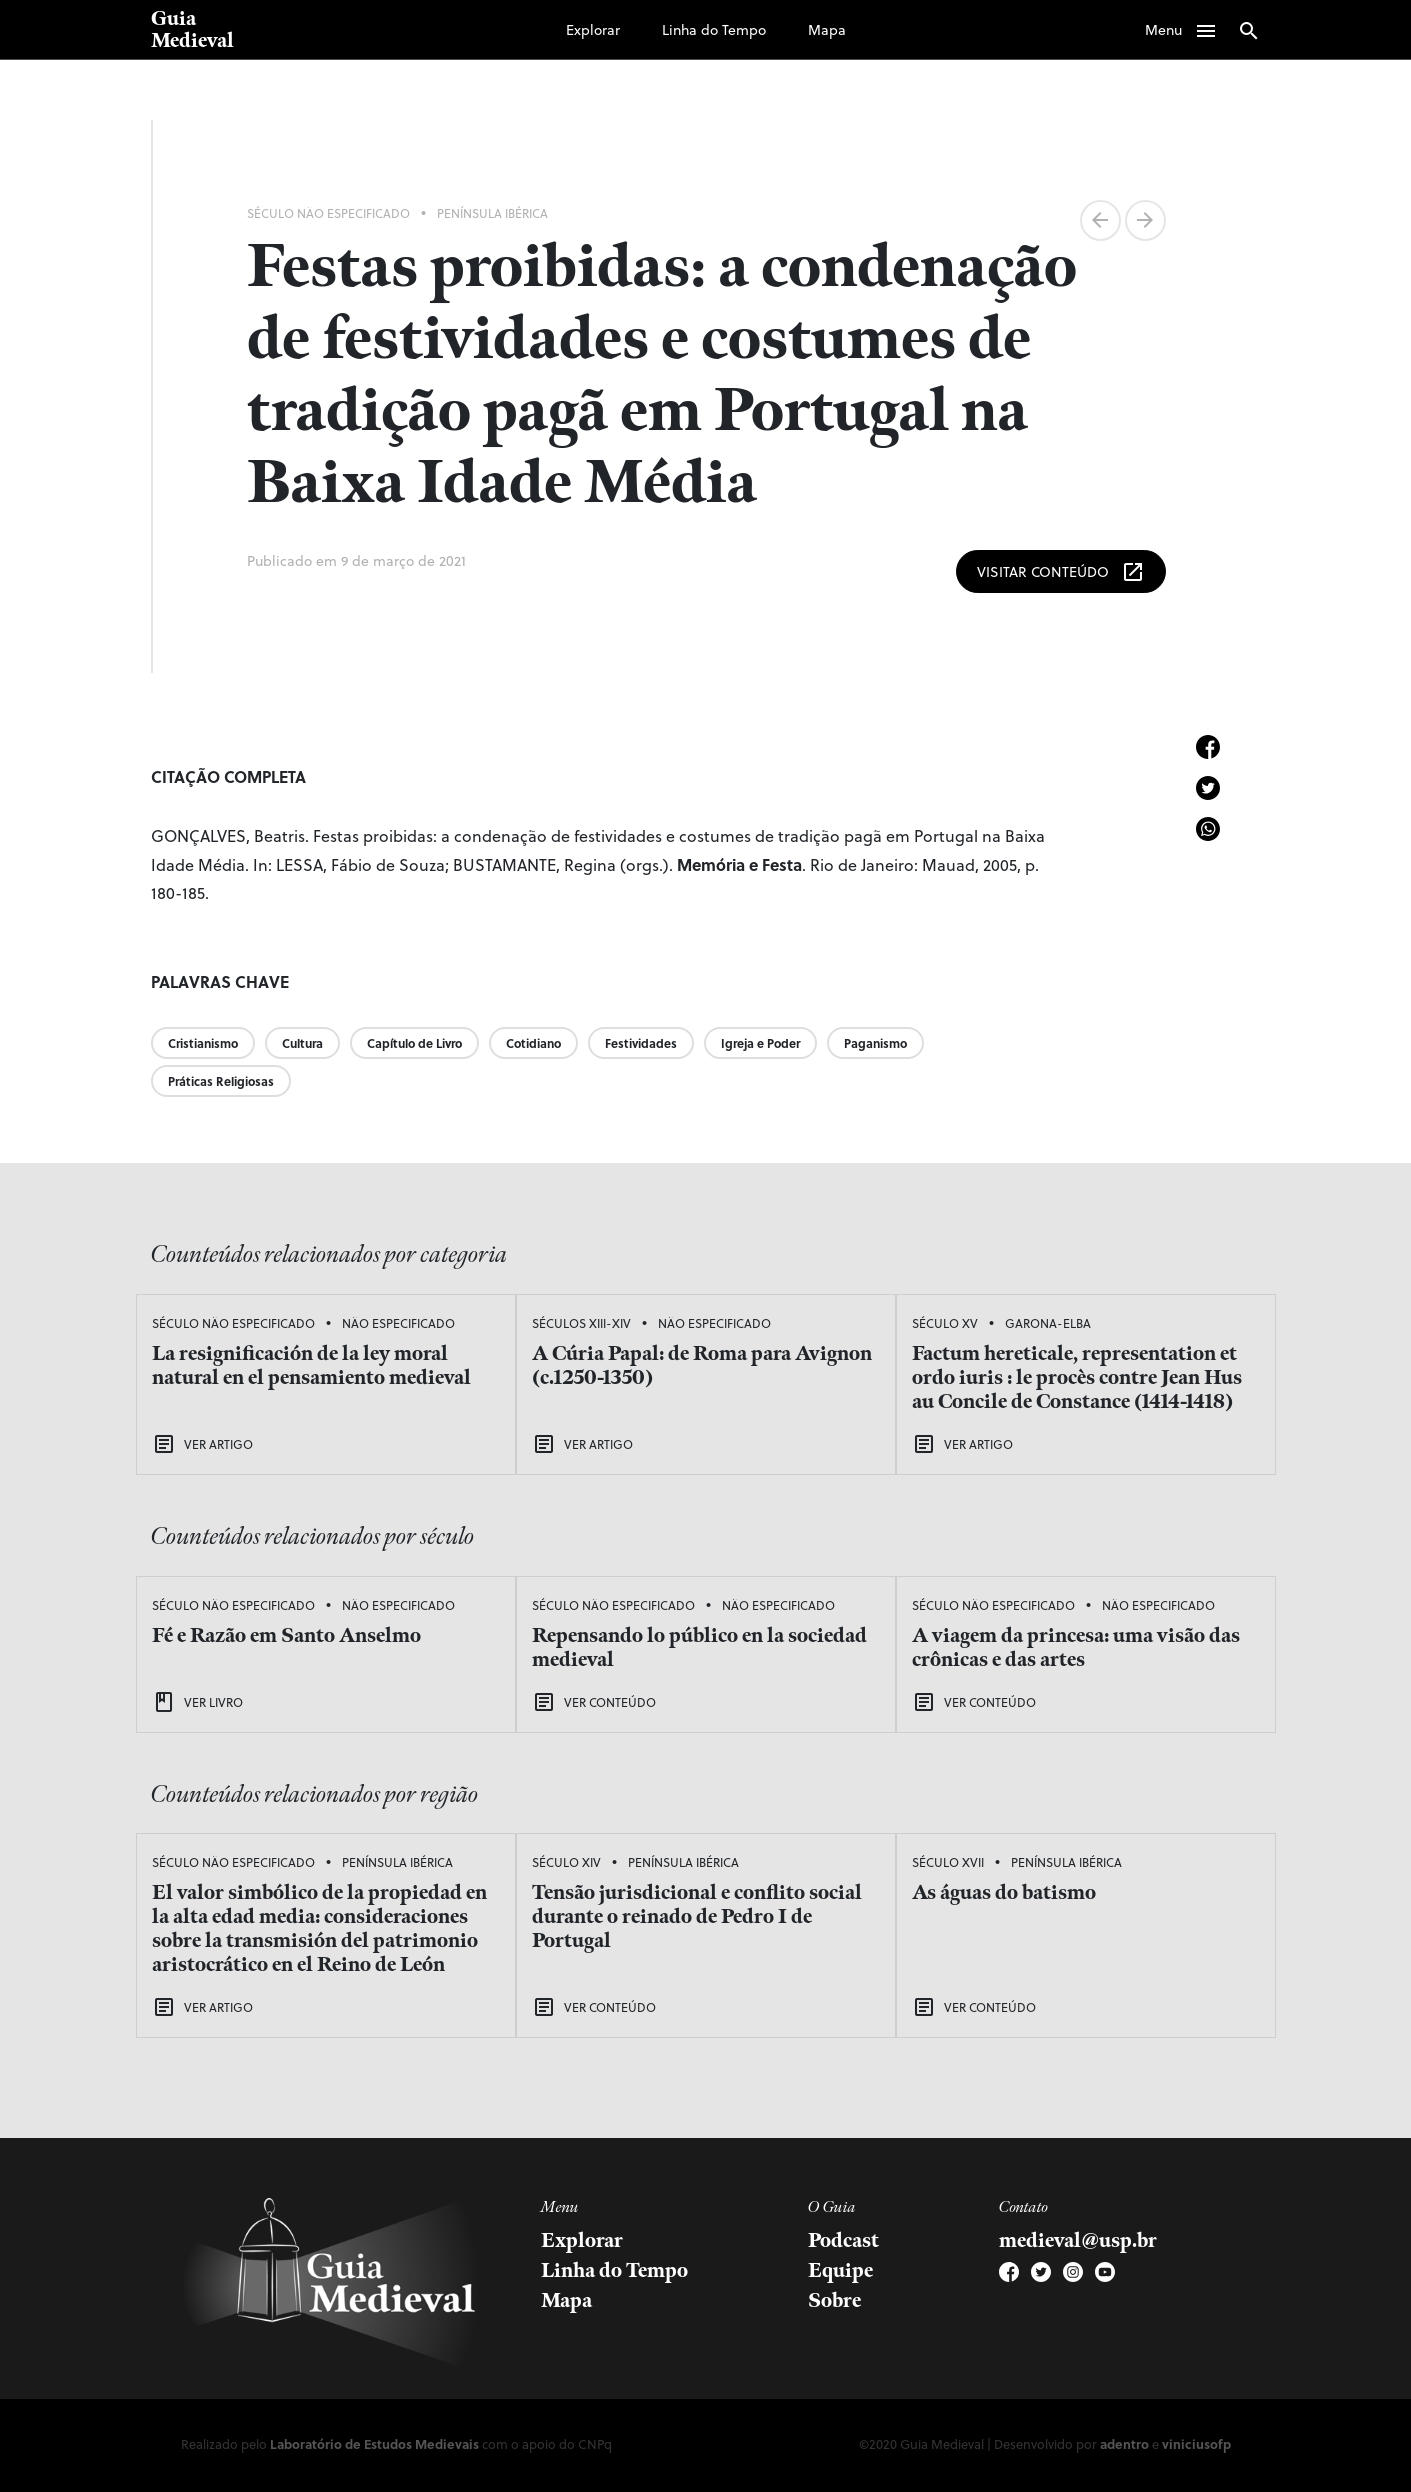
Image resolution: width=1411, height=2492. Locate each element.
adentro (1124, 2443)
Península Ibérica (492, 213)
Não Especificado (398, 1323)
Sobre (834, 2301)
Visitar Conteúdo (1061, 572)
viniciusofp (1196, 2443)
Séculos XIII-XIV (581, 1323)
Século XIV (566, 1862)
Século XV (945, 1323)
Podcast (843, 2241)
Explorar (593, 29)
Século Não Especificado (328, 213)
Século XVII (948, 1862)
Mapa (827, 29)
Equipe (840, 2271)
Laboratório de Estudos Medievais (374, 2443)
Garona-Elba (1048, 1323)
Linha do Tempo (714, 29)
